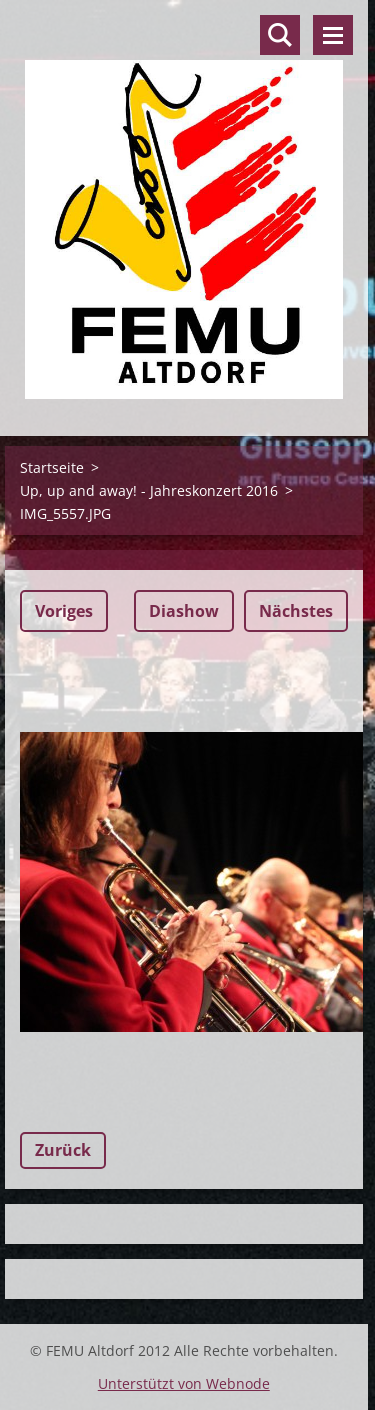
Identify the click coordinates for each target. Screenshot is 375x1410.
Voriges (64, 611)
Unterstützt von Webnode (184, 1383)
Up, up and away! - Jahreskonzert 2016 (149, 490)
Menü (333, 35)
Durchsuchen (280, 35)
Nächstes (296, 611)
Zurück (63, 1150)
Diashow (184, 611)
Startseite (52, 467)
